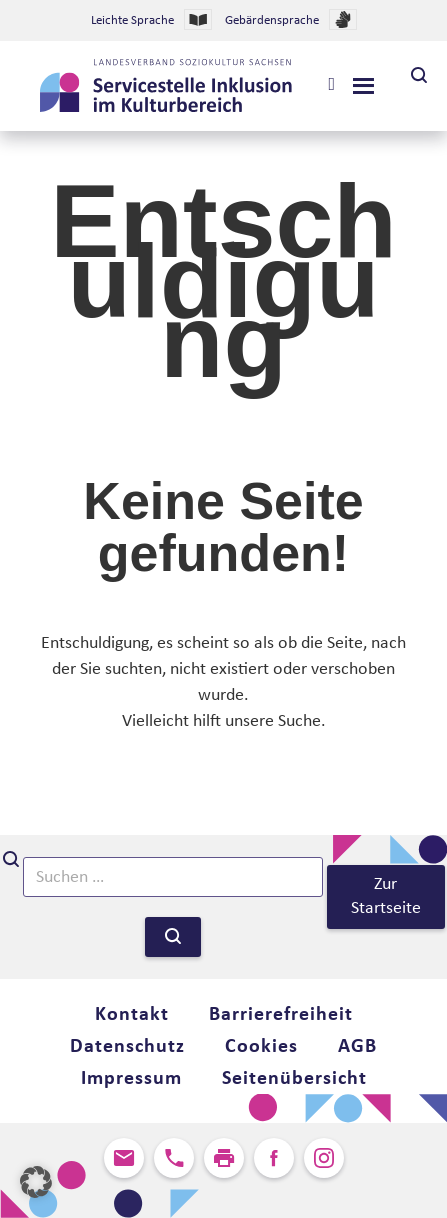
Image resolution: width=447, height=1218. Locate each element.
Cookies (261, 1047)
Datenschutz (127, 1047)
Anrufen (174, 1158)
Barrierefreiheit (281, 1015)
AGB (357, 1047)
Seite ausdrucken (224, 1158)
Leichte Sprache (151, 19)
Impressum (131, 1079)
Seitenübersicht (294, 1079)
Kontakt (132, 1015)
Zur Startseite (386, 896)
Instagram (324, 1158)
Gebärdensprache (291, 19)
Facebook (274, 1158)
